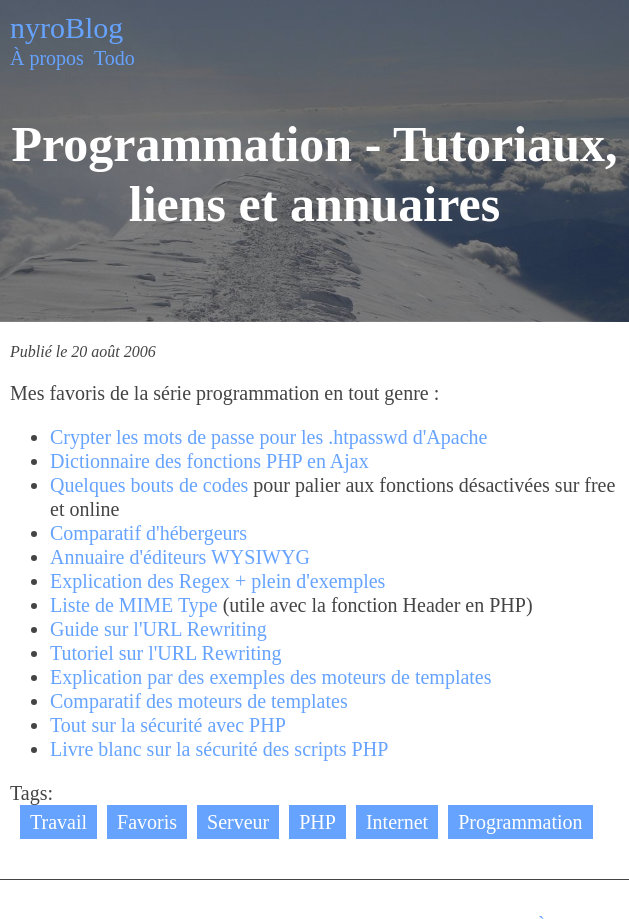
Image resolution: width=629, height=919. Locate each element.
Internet (397, 822)
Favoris (147, 822)
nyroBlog (66, 27)
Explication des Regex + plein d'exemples (217, 581)
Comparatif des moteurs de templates (199, 701)
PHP (317, 822)
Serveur (238, 822)
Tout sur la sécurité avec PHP (168, 725)
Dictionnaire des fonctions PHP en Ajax (209, 461)
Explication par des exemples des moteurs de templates (271, 677)
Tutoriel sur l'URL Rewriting (166, 653)
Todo (114, 58)
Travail (58, 822)
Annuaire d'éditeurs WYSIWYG (180, 557)
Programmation (520, 822)
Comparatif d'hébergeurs (148, 533)
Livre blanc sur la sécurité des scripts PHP (219, 749)
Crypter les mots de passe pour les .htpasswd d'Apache (268, 437)
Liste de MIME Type (134, 605)
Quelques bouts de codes (149, 485)
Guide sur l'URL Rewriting (158, 629)
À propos (47, 58)
